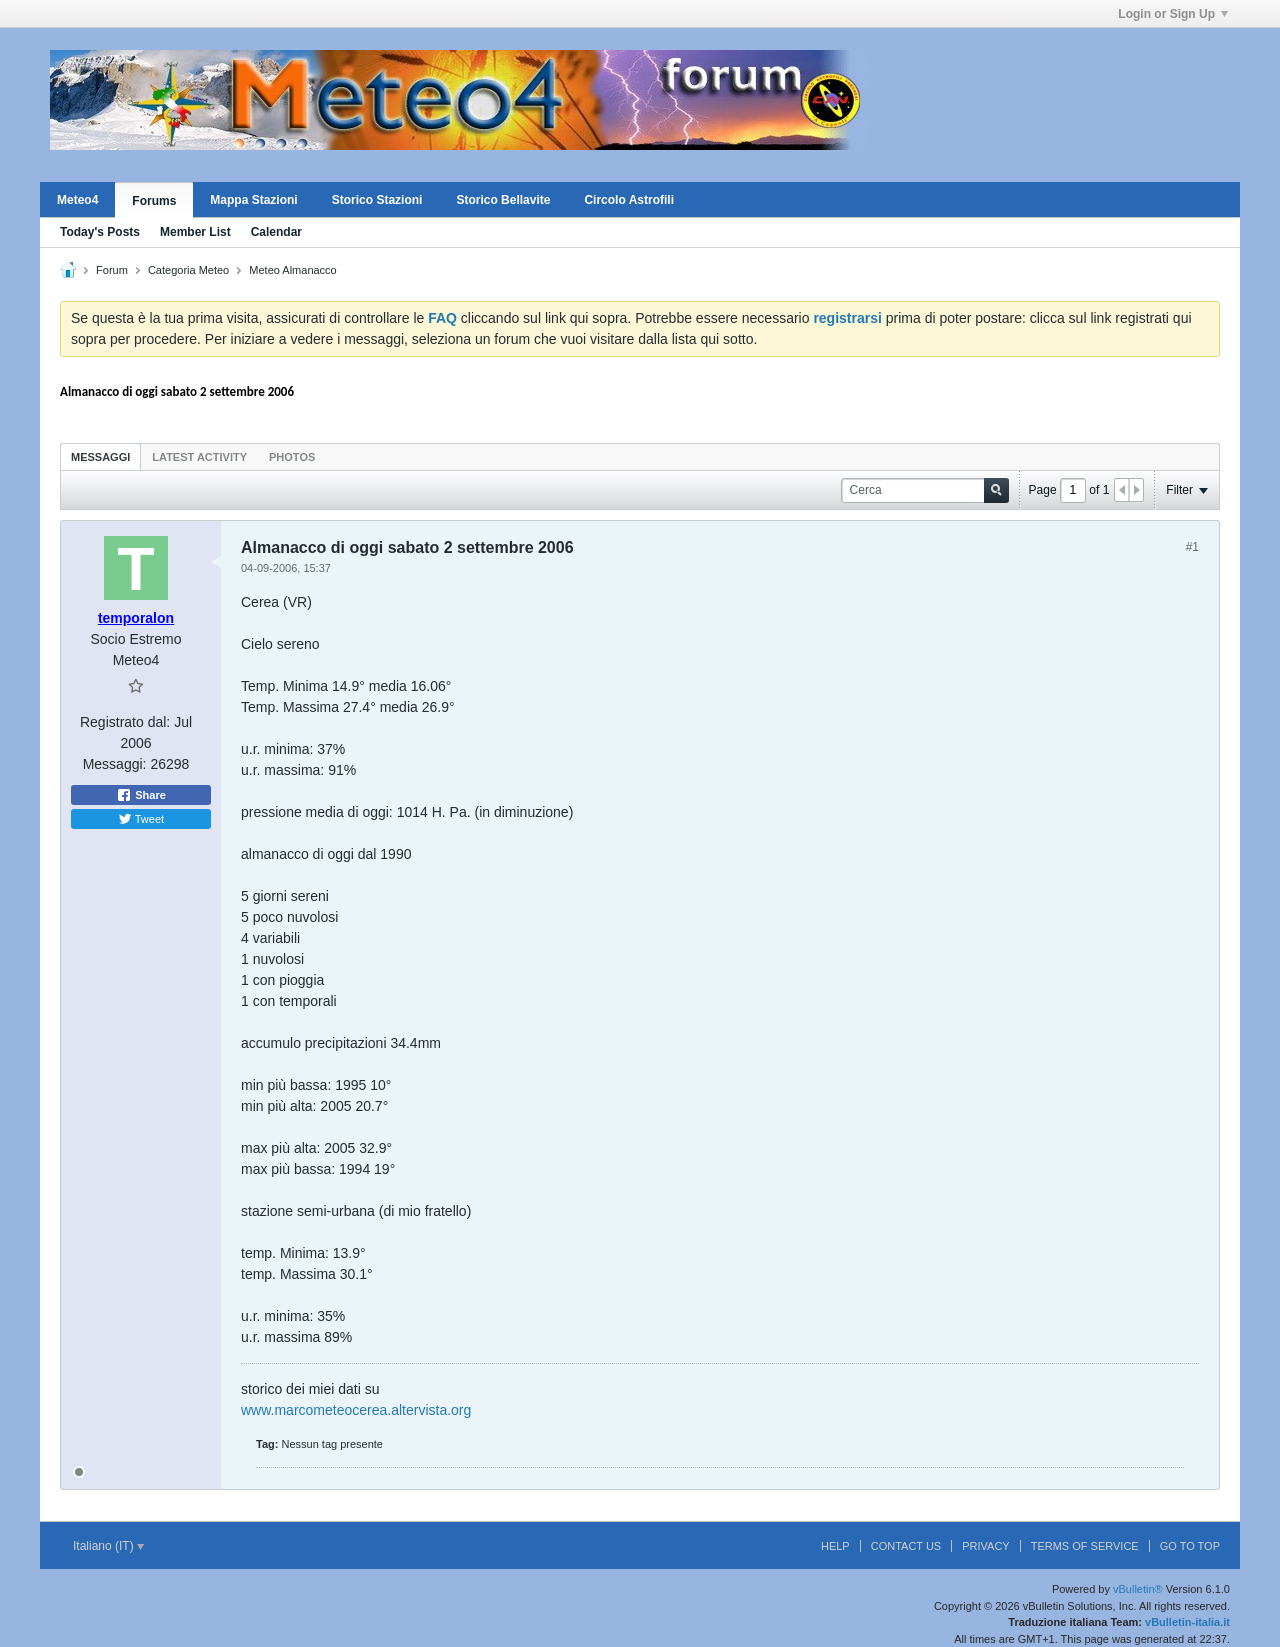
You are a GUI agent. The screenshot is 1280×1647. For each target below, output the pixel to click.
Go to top (1190, 1546)
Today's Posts (100, 232)
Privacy (985, 1546)
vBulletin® (1138, 1589)
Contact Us (906, 1546)
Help (835, 1546)
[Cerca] (925, 490)
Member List (195, 232)
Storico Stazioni (377, 200)
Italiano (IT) (108, 1546)
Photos (292, 457)
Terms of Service (1085, 1546)
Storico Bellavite (503, 200)
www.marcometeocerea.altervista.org (356, 1410)
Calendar (276, 232)
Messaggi (100, 457)
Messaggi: (115, 764)
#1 (1192, 547)
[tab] (100, 456)
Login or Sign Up (1173, 14)
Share (141, 795)
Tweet (141, 819)
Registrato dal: (125, 722)
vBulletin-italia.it (1187, 1622)
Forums (154, 201)
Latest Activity (199, 457)
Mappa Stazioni (253, 200)
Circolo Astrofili (629, 200)
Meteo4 (77, 200)
